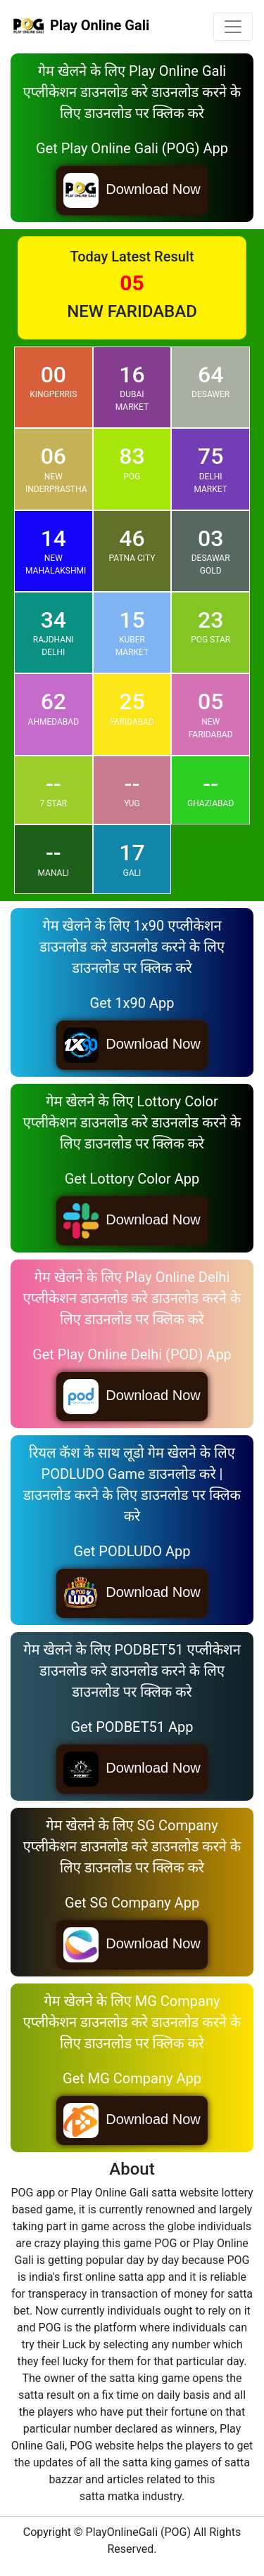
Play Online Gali (80, 26)
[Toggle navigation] (233, 27)
